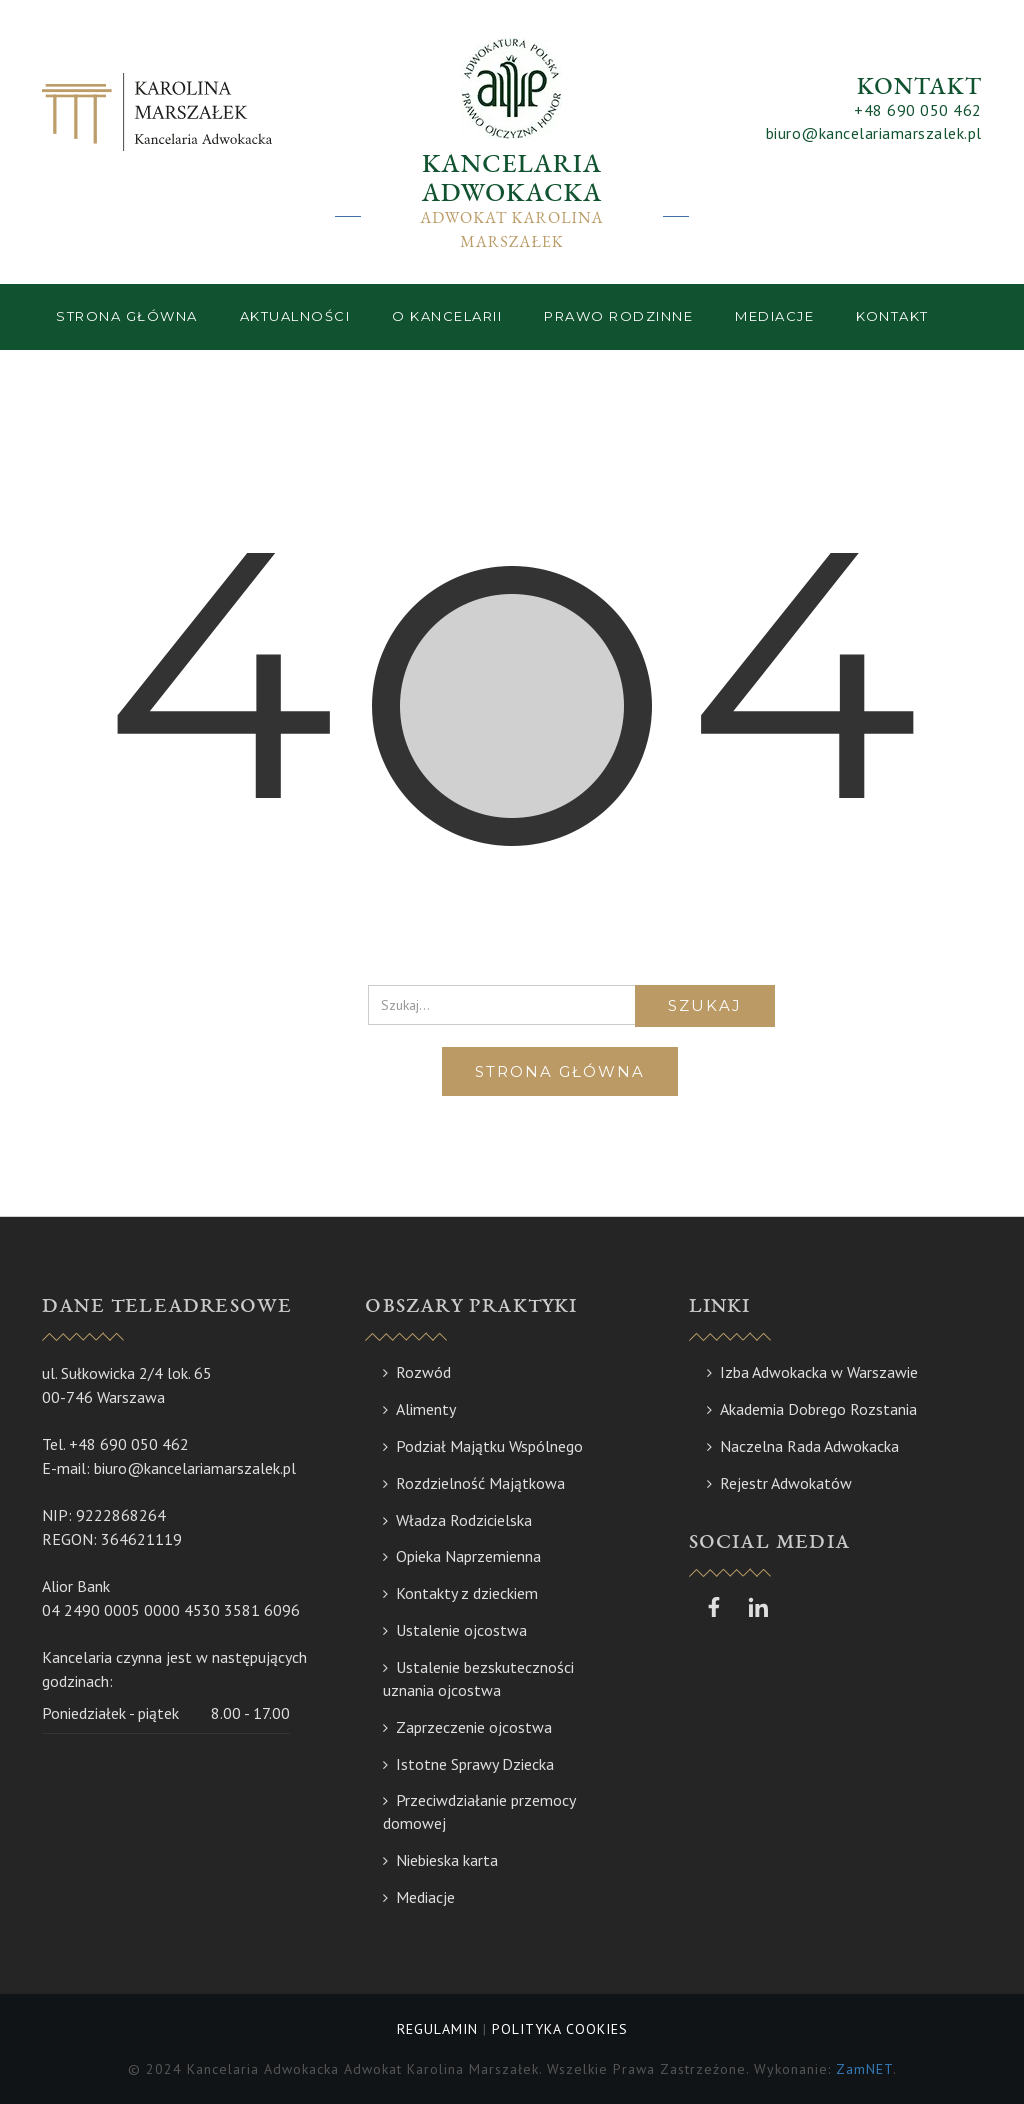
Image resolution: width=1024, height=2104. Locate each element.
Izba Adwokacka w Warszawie (819, 1372)
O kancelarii (447, 316)
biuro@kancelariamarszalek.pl (874, 133)
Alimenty (426, 1409)
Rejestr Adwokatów (786, 1483)
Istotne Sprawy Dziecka (475, 1764)
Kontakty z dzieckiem (467, 1593)
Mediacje (774, 316)
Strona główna (127, 316)
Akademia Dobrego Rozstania (818, 1409)
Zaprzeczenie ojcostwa (474, 1727)
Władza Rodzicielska (464, 1520)
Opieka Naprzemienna (468, 1556)
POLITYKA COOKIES (560, 2029)
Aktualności (295, 316)
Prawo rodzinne (618, 316)
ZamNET (864, 2069)
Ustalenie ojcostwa (461, 1630)
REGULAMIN (437, 2029)
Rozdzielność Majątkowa (480, 1483)
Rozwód (423, 1372)
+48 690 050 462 (918, 110)
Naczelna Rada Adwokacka (809, 1446)
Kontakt (892, 316)
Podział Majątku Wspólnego (489, 1446)
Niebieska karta (447, 1860)
